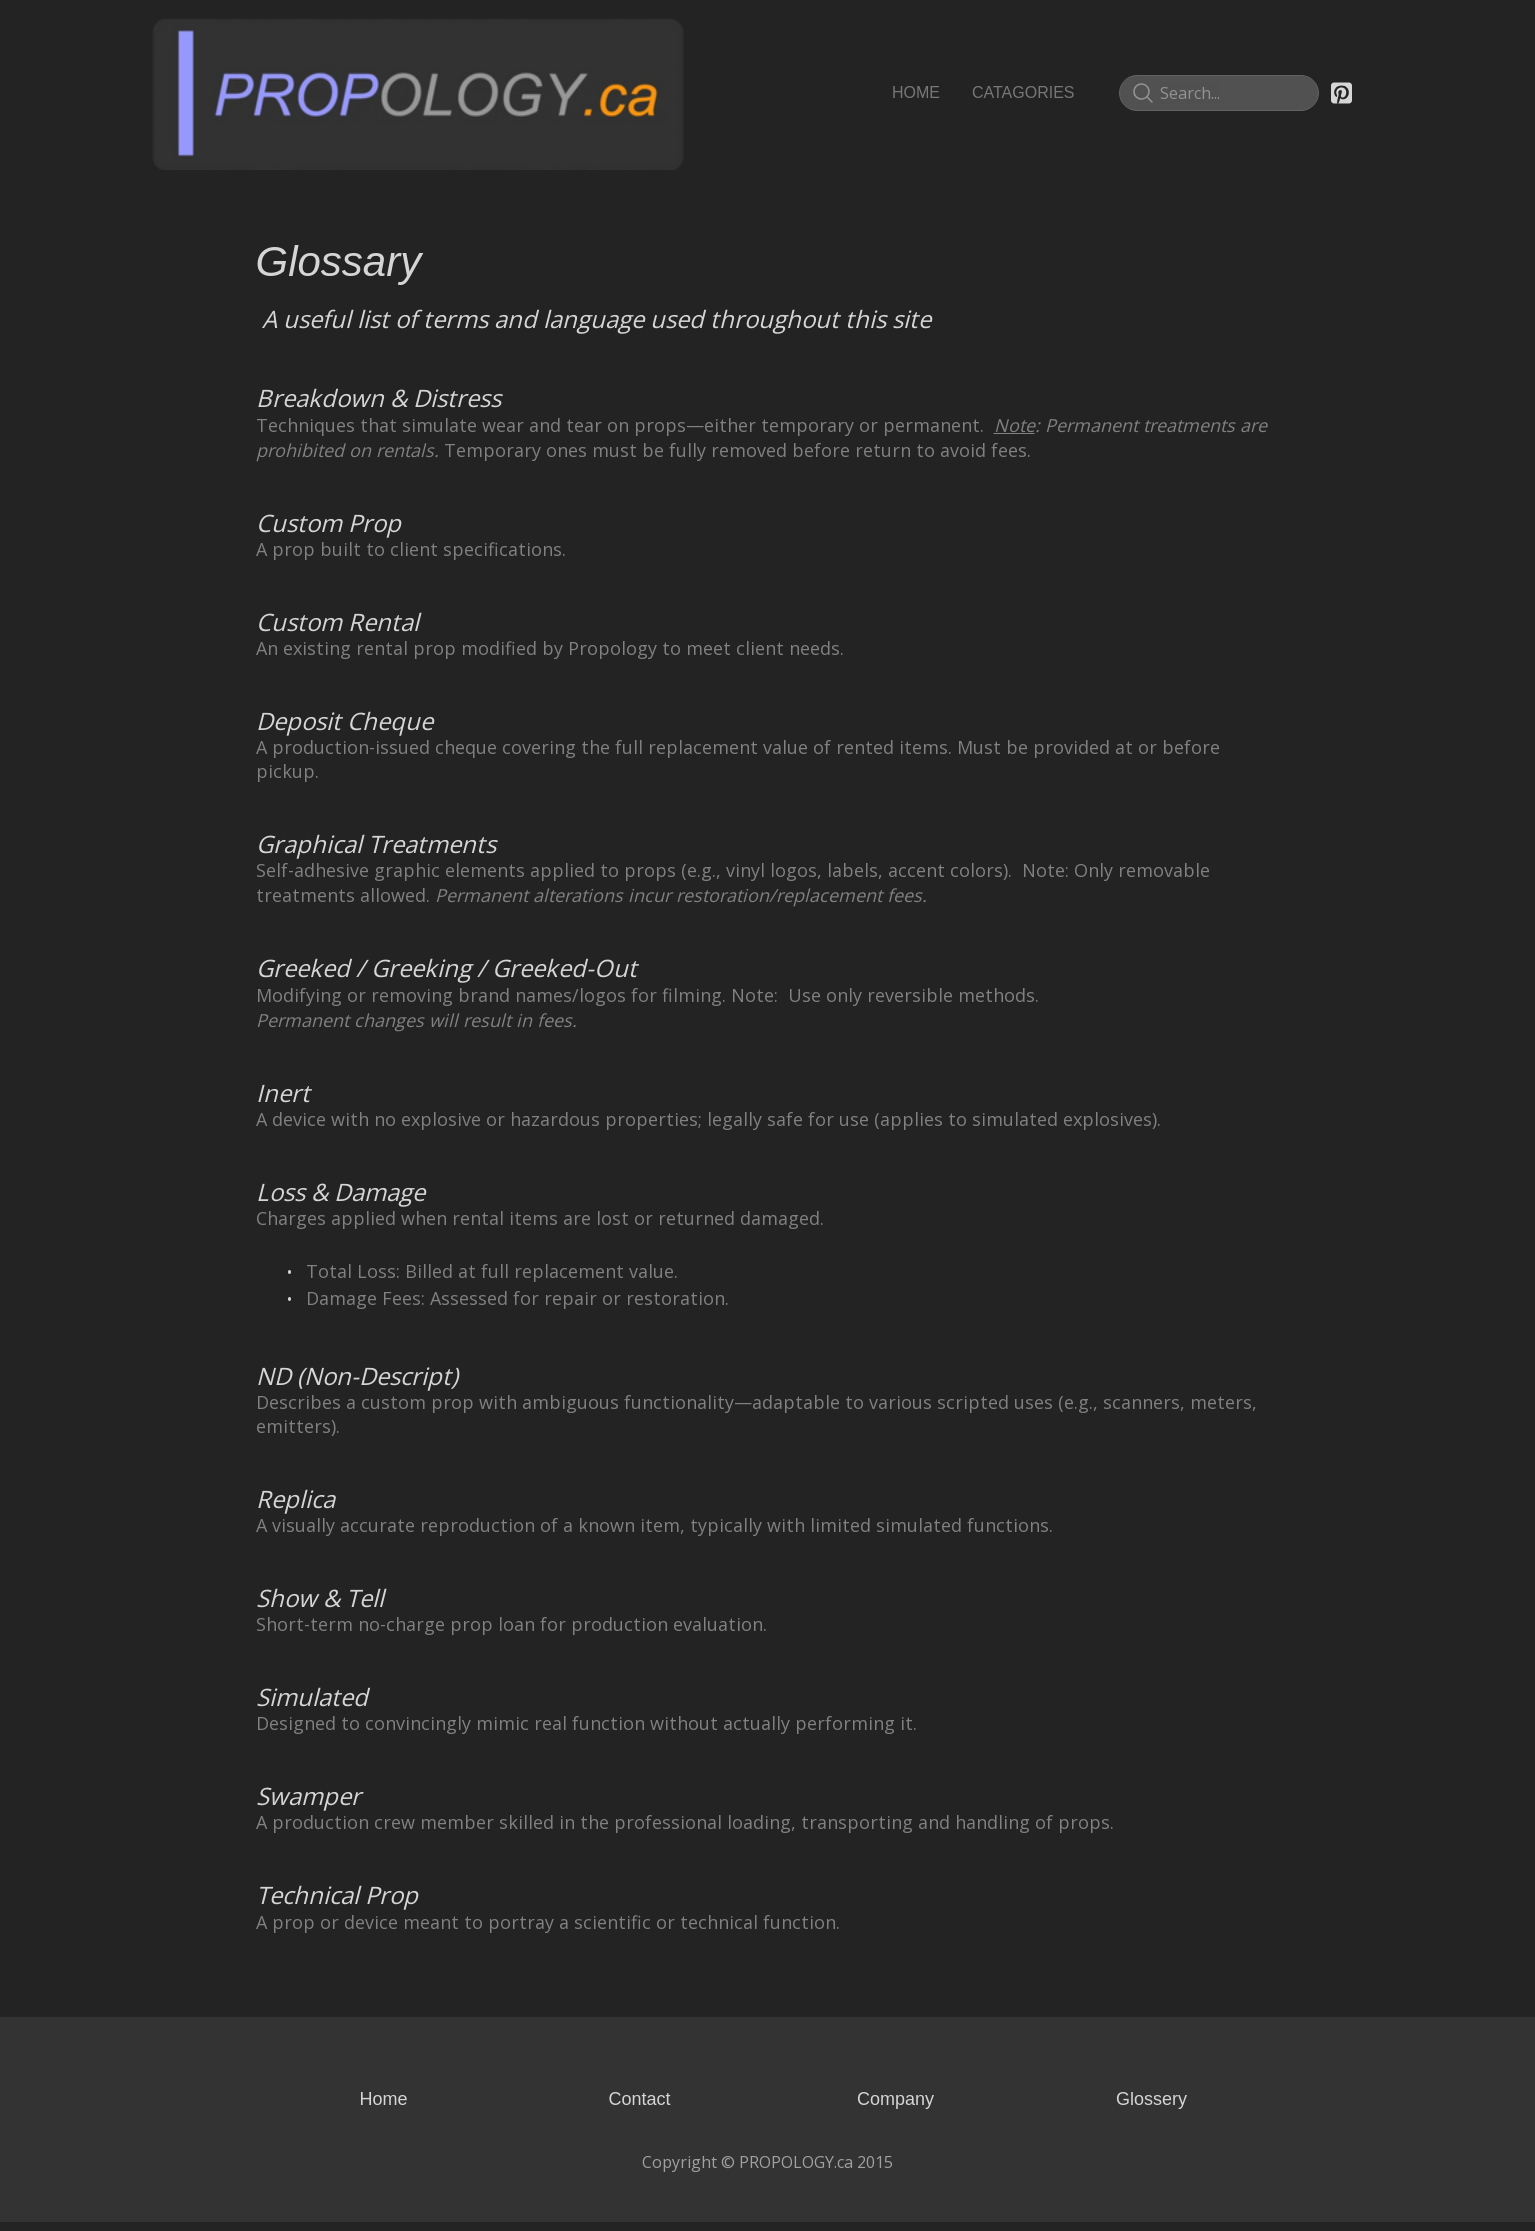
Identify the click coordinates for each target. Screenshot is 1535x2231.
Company (895, 2108)
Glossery (1151, 2108)
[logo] (418, 93)
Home (383, 2108)
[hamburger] (708, 36)
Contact (639, 2108)
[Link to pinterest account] (1341, 93)
